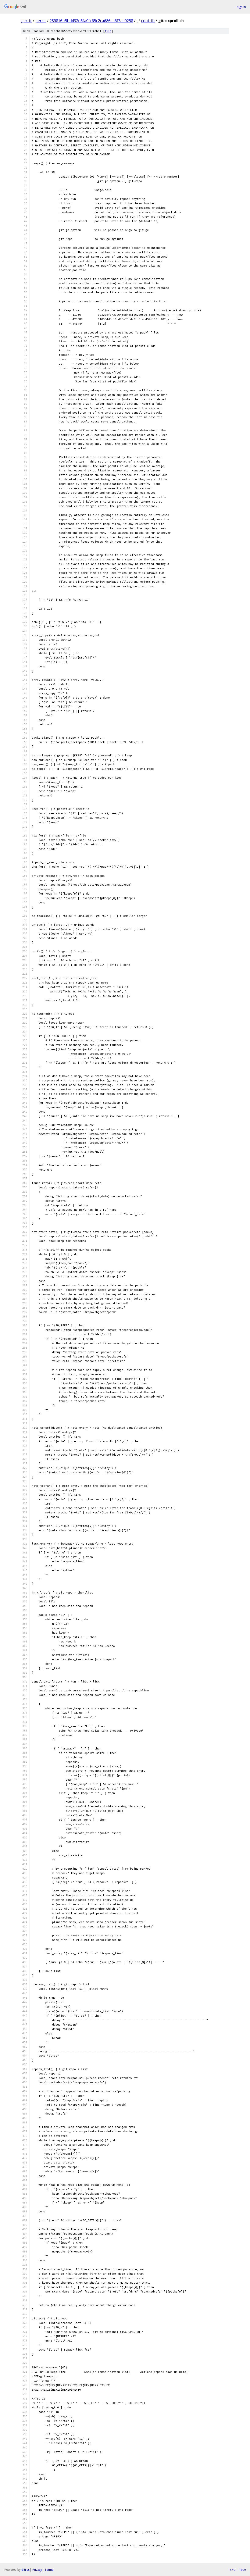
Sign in (241, 7)
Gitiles (25, 2570)
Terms (48, 2570)
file (108, 31)
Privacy (37, 2570)
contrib (148, 20)
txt (232, 2569)
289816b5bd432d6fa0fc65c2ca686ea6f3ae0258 (91, 20)
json (242, 2569)
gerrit (26, 20)
